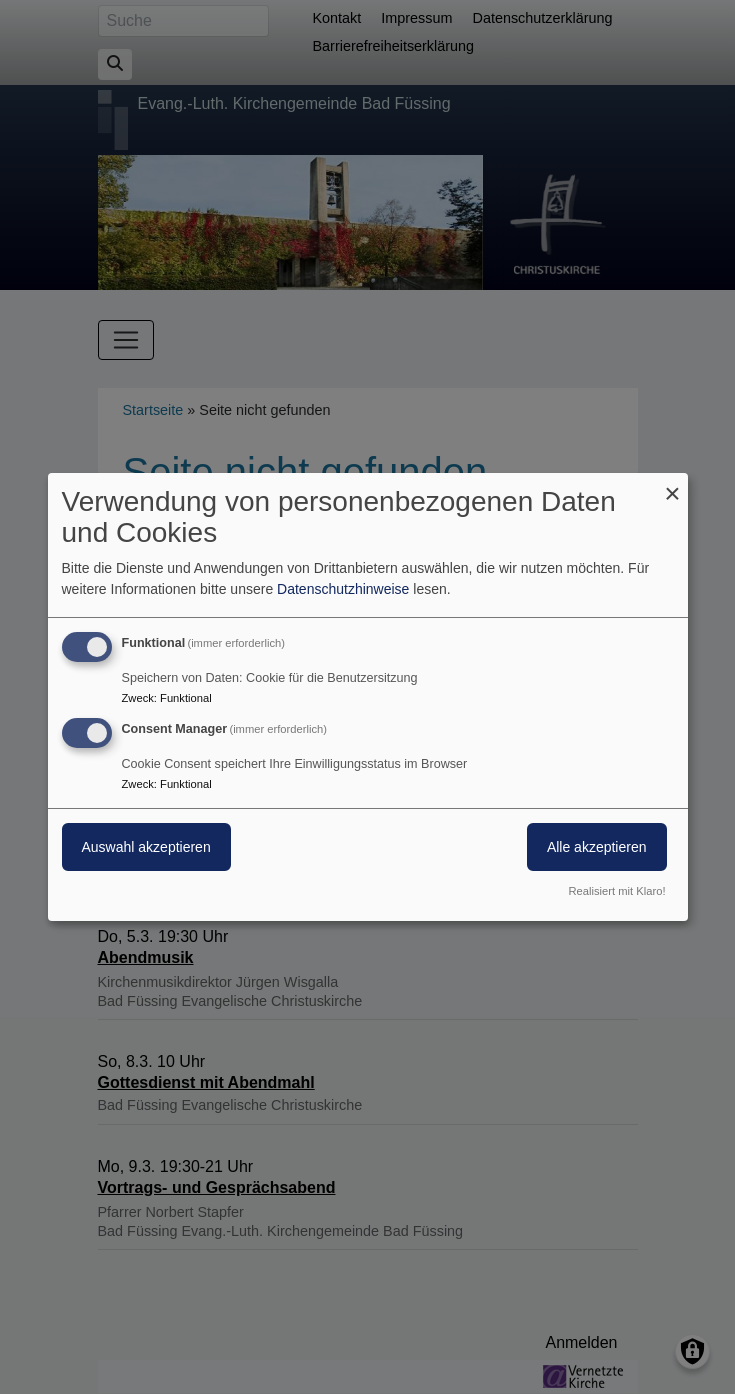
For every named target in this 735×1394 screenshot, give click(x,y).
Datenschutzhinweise (343, 589)
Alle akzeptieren (597, 847)
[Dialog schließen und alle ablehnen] (673, 485)
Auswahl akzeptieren (146, 847)
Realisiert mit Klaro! (617, 891)
